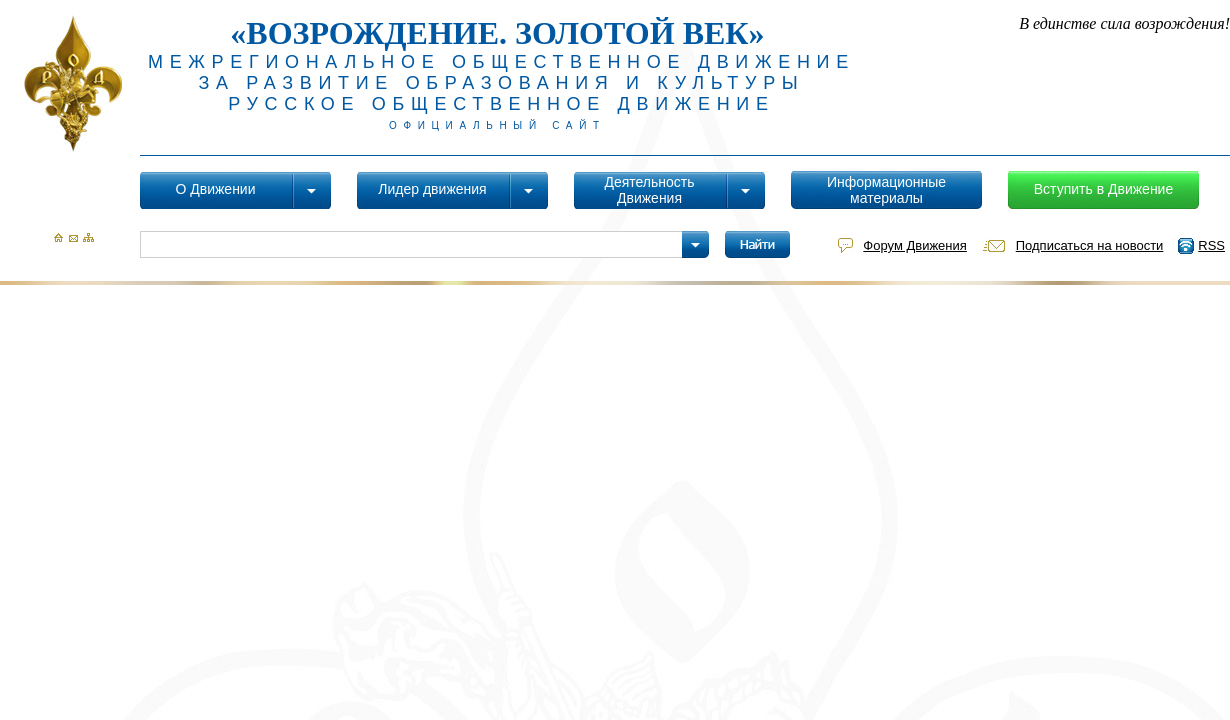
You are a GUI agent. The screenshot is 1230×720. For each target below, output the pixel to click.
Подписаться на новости (1090, 245)
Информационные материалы (886, 190)
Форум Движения (914, 245)
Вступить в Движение (1103, 189)
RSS (1211, 245)
